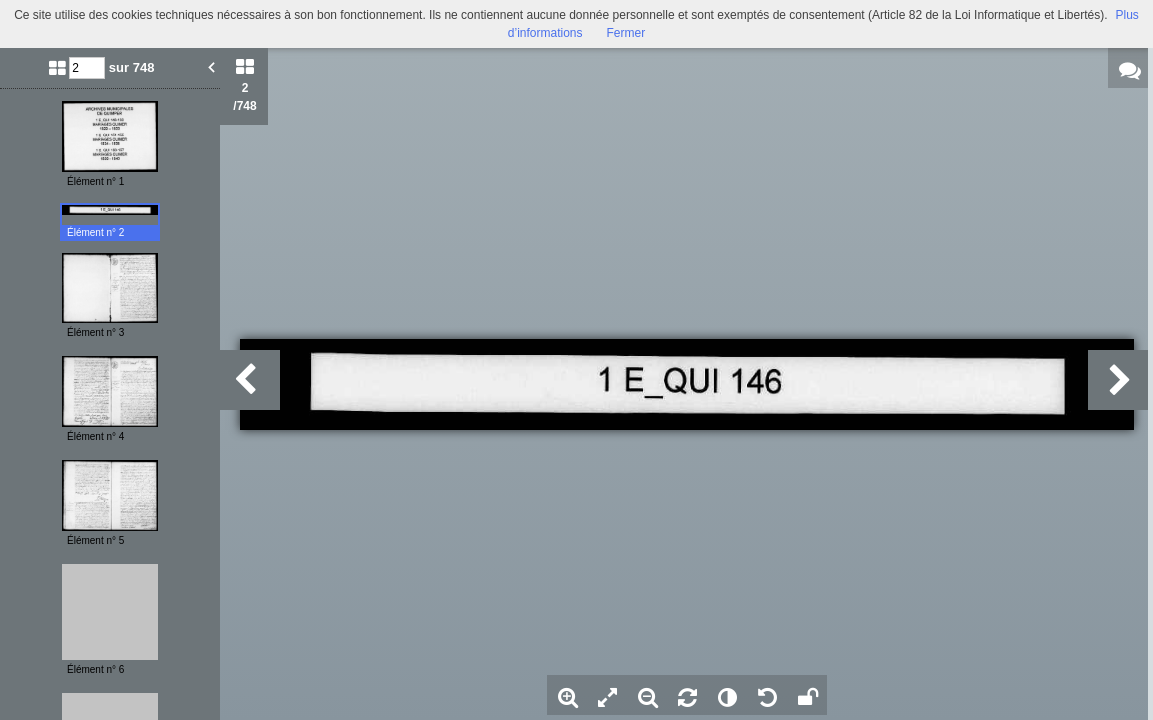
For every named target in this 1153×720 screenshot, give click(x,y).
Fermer (626, 33)
